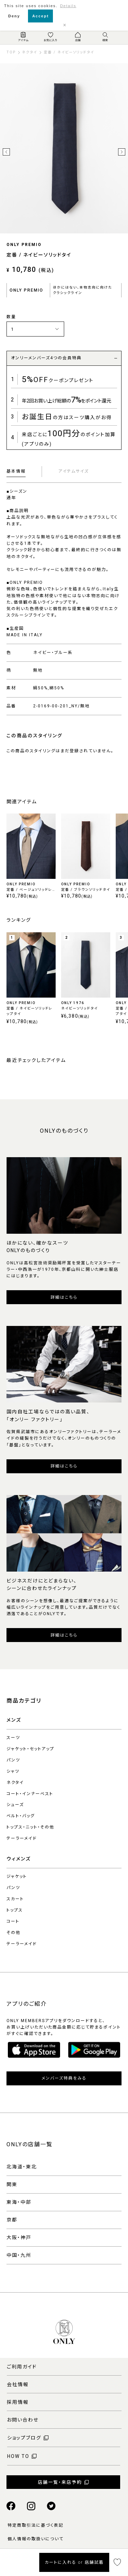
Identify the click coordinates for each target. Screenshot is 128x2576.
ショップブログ (24, 2438)
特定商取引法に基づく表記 (35, 2525)
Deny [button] (14, 16)
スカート (15, 1899)
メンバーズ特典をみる (64, 2078)
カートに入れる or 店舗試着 (74, 2562)
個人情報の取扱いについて (35, 2539)
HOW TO (18, 2456)
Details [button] (68, 6)
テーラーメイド (21, 1838)
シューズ (15, 1804)
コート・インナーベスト (29, 1793)
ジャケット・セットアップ (30, 1748)
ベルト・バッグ (20, 1816)
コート (12, 1921)
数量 (11, 316)
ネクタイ (15, 1782)
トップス (14, 1910)
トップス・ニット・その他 (30, 1827)
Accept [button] (40, 16)
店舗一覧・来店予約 (60, 2482)
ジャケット (16, 1876)
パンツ (13, 1760)
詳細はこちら (64, 1297)
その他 (13, 1932)
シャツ (12, 1771)
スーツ (13, 1737)
